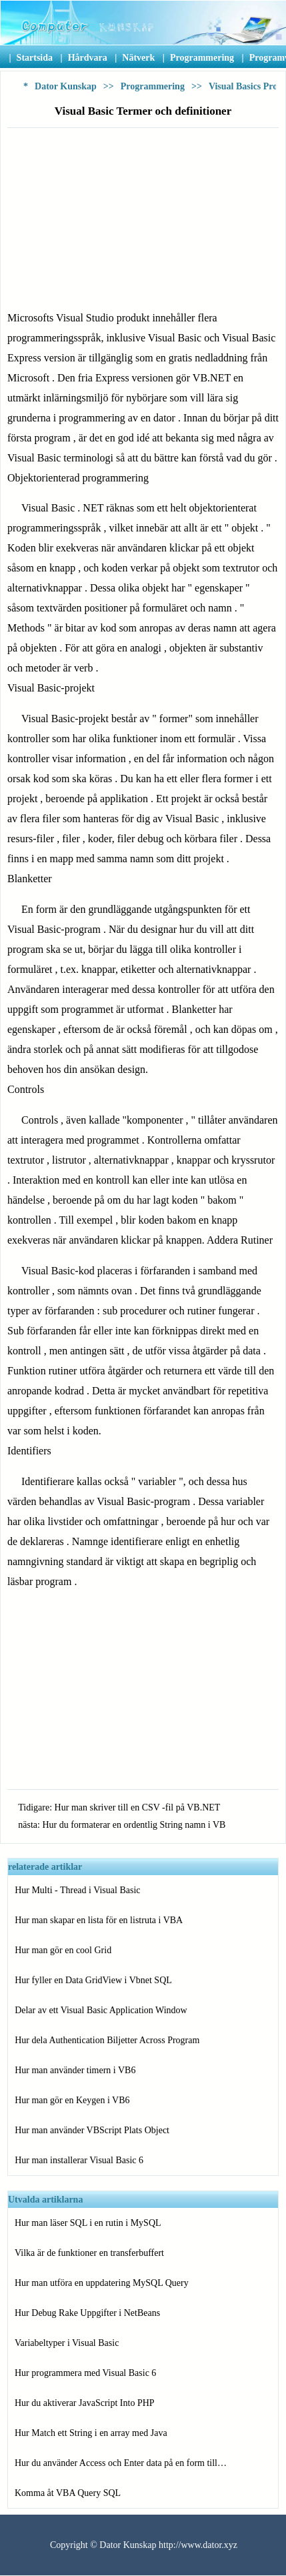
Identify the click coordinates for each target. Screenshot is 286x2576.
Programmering (153, 86)
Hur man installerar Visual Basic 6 (79, 2160)
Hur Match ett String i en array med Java (91, 2433)
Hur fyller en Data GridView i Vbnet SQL (93, 1980)
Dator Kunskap (66, 86)
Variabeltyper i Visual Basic (67, 2343)
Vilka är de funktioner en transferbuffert (89, 2253)
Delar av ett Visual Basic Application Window (101, 2010)
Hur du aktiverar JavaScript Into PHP (85, 2403)
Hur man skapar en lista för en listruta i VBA (99, 1920)
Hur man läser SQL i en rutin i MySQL (88, 2223)
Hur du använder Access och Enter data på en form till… (121, 2463)
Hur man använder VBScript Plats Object (92, 2130)
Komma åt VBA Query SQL (68, 2493)
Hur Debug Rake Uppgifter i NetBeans (87, 2313)
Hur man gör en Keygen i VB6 (72, 2100)
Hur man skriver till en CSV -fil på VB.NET (138, 1807)
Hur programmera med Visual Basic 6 (85, 2373)
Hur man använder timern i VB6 (75, 2070)
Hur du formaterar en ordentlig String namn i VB (133, 1825)
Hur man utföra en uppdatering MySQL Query (102, 2283)
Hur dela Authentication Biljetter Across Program (107, 2040)
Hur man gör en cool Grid (63, 1950)
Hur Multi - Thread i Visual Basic (77, 1890)
